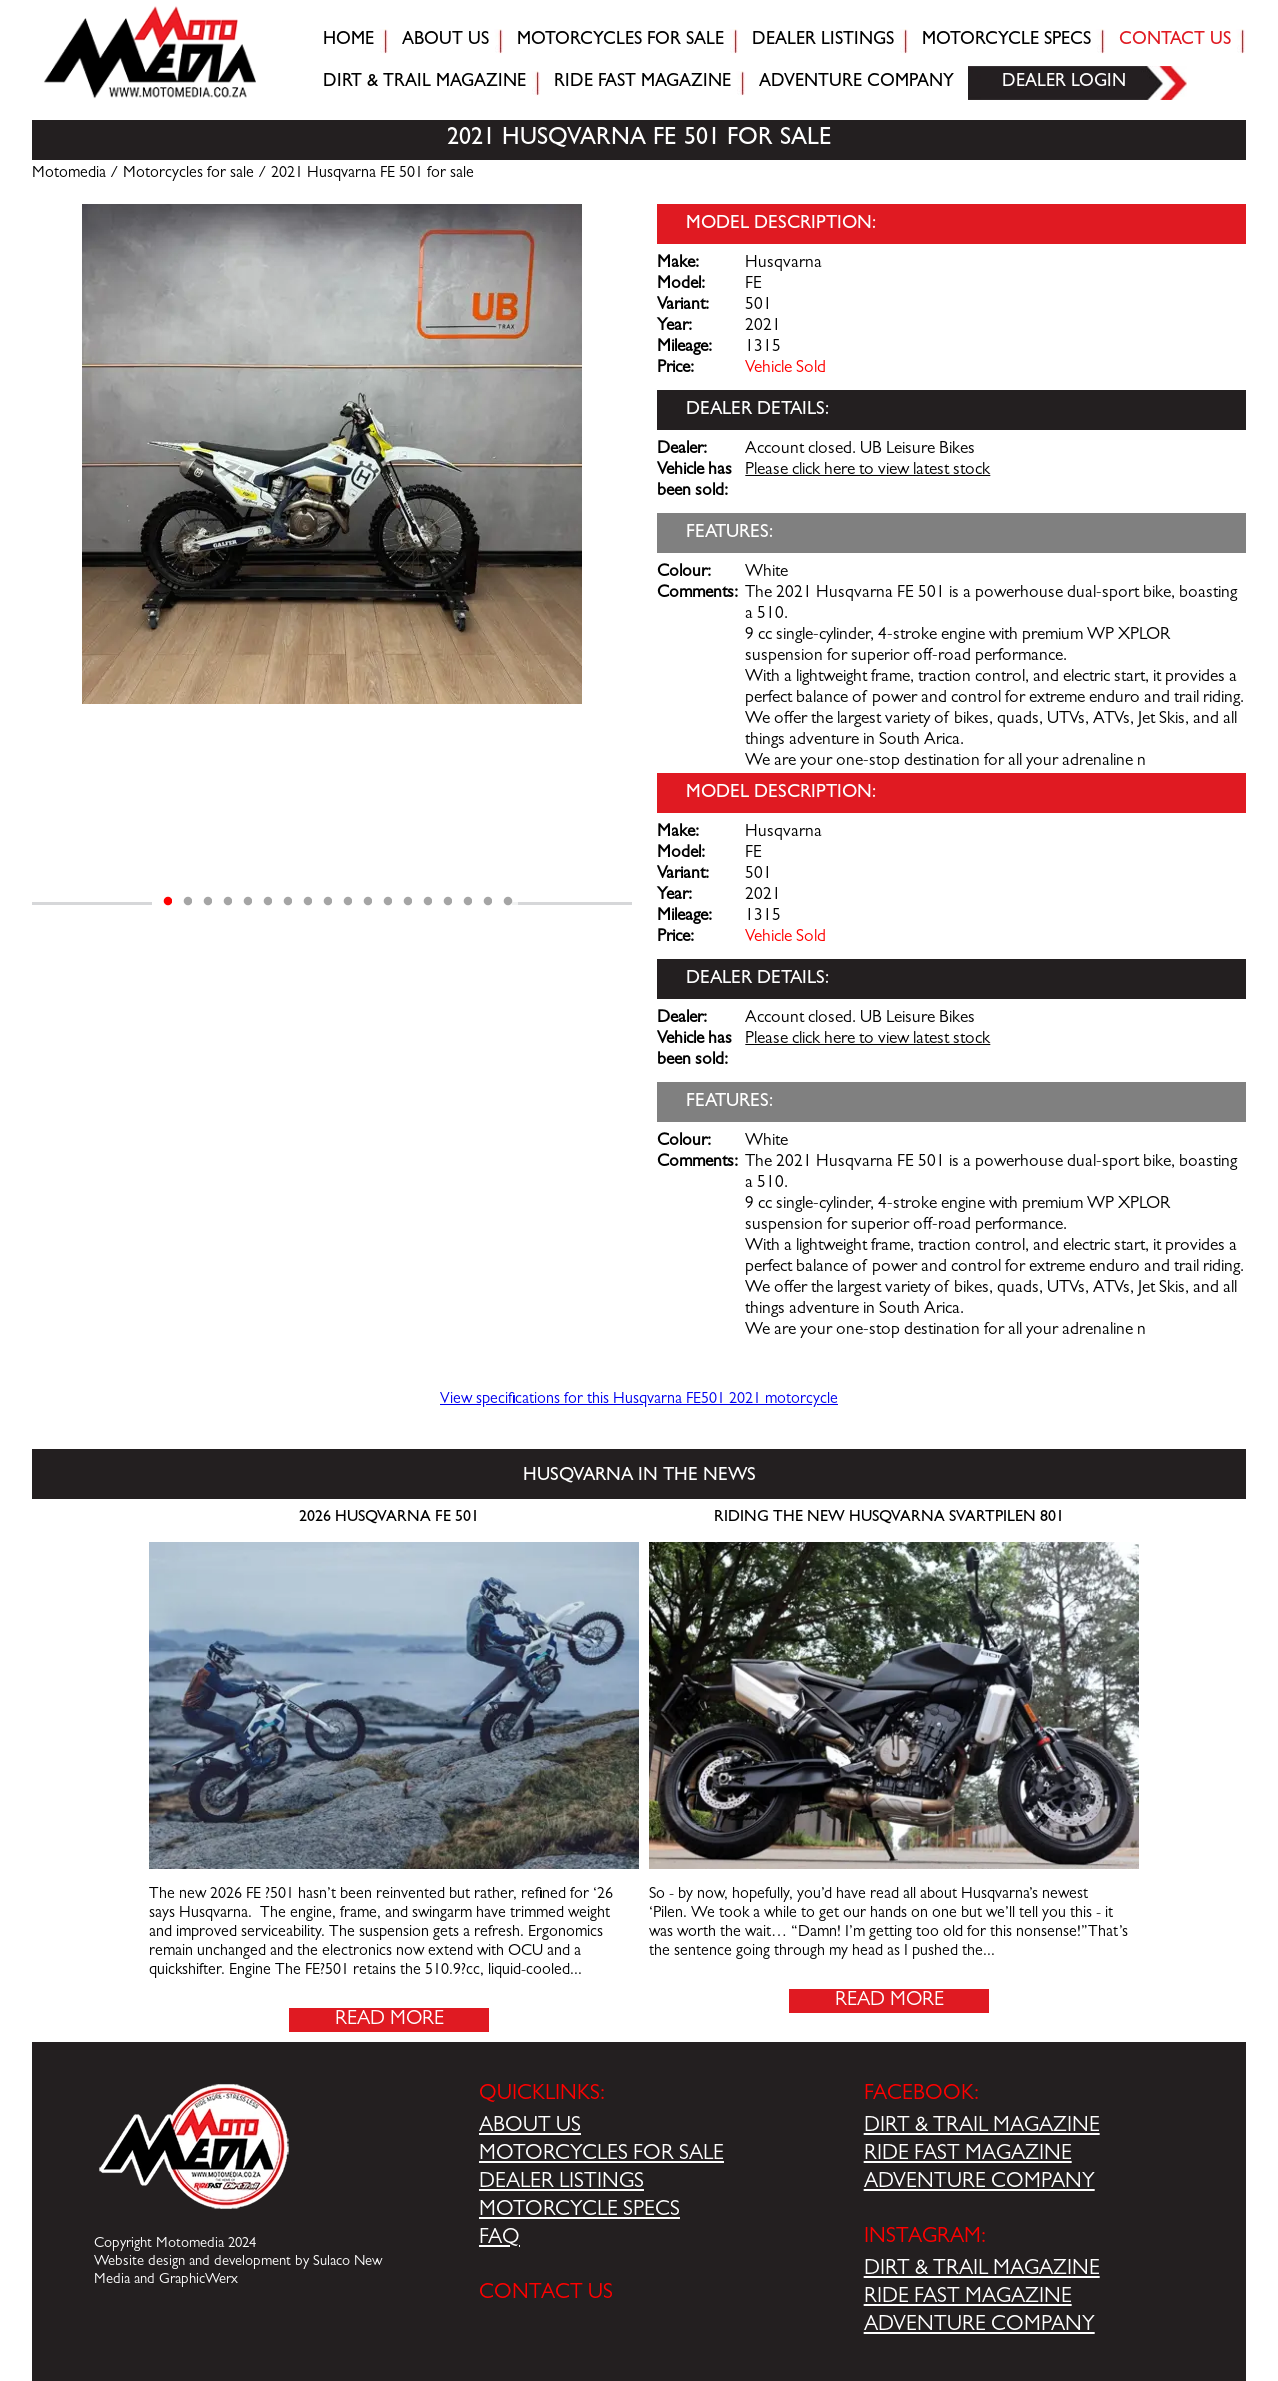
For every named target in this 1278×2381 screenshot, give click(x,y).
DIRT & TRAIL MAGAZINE (982, 2127)
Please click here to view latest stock (867, 471)
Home (348, 41)
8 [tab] (308, 902)
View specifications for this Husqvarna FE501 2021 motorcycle (639, 1400)
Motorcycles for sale (620, 41)
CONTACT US (546, 2294)
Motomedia (69, 174)
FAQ (499, 2239)
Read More (389, 2020)
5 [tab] (248, 902)
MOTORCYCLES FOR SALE (601, 2155)
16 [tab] (468, 902)
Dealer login (1064, 83)
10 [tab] (348, 902)
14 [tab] (428, 902)
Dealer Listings (823, 41)
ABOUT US (530, 2127)
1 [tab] (168, 902)
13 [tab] (408, 902)
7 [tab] (288, 902)
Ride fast (642, 83)
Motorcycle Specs (1006, 41)
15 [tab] (448, 902)
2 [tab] (188, 902)
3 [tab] (208, 902)
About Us (445, 41)
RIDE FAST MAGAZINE (968, 2155)
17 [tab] (488, 902)
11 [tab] (368, 902)
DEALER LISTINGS (561, 2183)
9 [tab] (328, 902)
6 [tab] (268, 902)
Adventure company (856, 83)
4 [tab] (228, 902)
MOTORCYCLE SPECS (579, 2211)
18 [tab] (508, 902)
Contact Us (1175, 41)
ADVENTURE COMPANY (979, 2183)
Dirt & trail (424, 83)
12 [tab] (388, 902)
